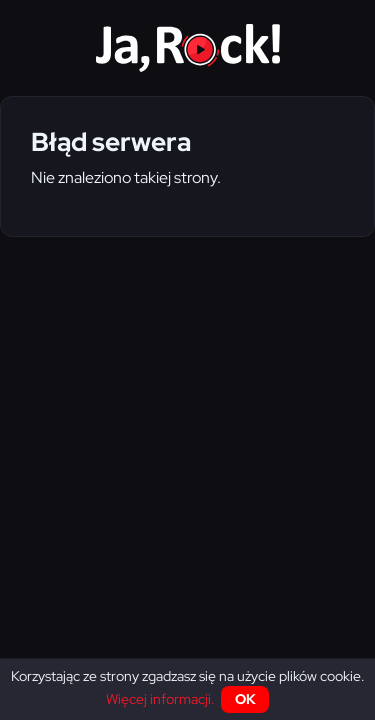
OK (245, 699)
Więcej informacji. (160, 699)
